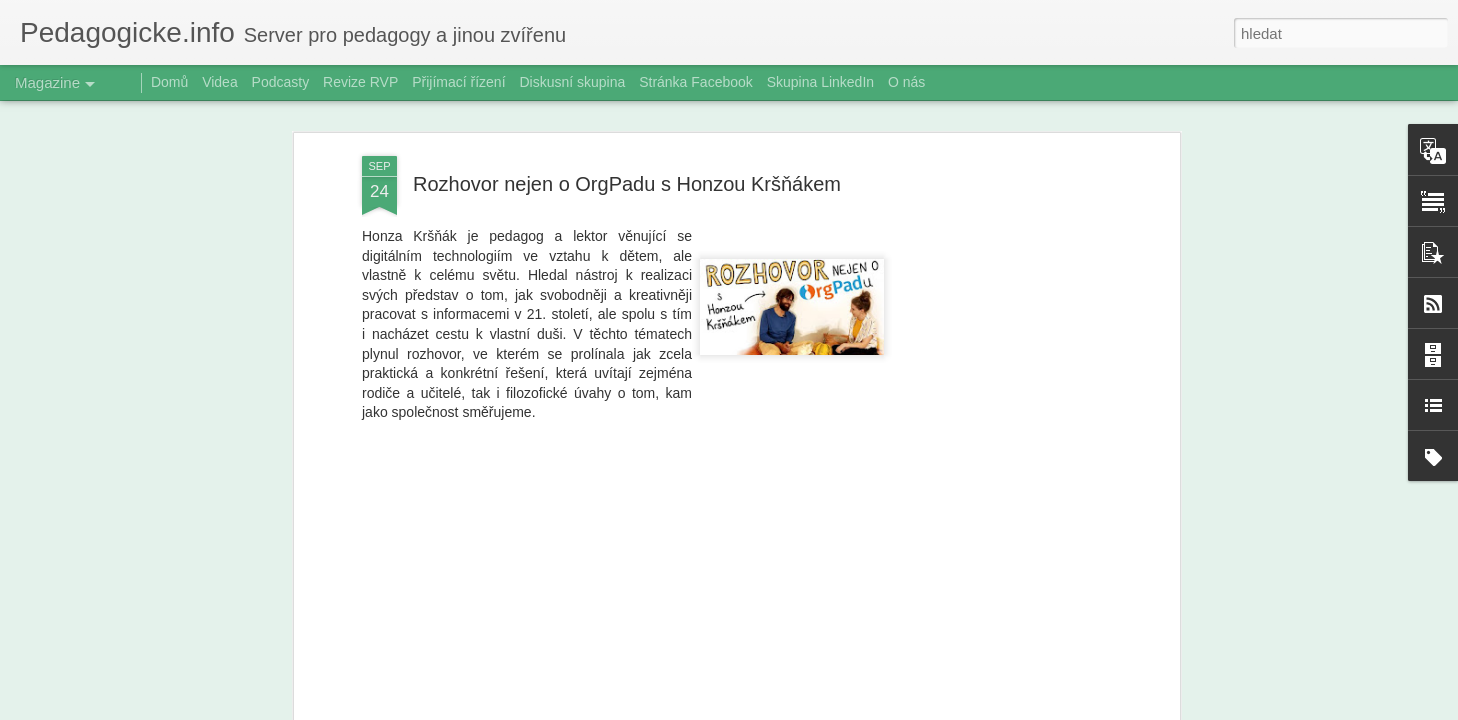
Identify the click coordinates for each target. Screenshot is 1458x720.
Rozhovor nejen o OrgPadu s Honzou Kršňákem (627, 184)
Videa (220, 82)
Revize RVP (360, 82)
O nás (906, 82)
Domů (169, 82)
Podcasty (281, 82)
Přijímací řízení (458, 82)
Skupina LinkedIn (820, 82)
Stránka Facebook (696, 82)
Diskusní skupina (572, 82)
